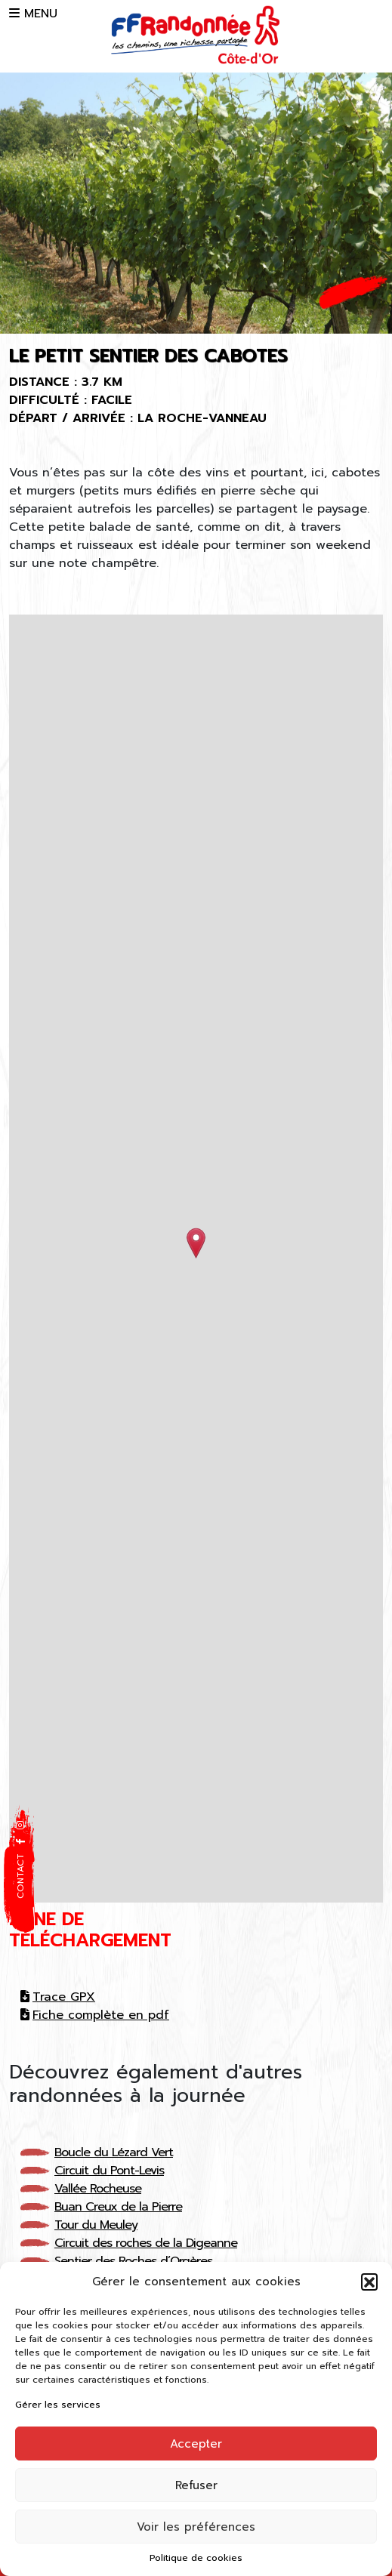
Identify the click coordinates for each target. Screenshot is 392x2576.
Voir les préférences (196, 2527)
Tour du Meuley (95, 2225)
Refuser (196, 2485)
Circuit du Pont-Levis (109, 2171)
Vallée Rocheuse (97, 2189)
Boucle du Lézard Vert (113, 2152)
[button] (369, 2281)
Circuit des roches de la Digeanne (145, 2243)
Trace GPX (57, 1997)
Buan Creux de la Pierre (118, 2207)
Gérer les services (57, 2404)
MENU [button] (33, 14)
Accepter (196, 2444)
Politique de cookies (196, 2558)
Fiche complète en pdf (94, 2015)
